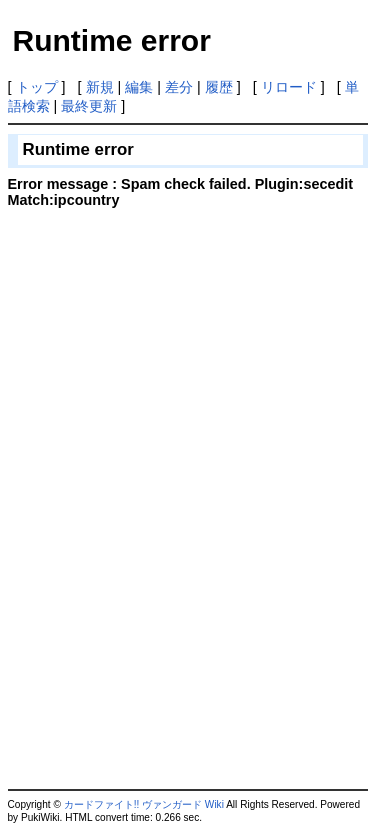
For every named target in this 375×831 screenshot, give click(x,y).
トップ (37, 87)
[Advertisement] (176, 355)
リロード (289, 87)
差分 (179, 87)
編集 (139, 87)
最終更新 (89, 106)
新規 (100, 87)
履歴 (219, 87)
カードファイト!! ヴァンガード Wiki (144, 804)
